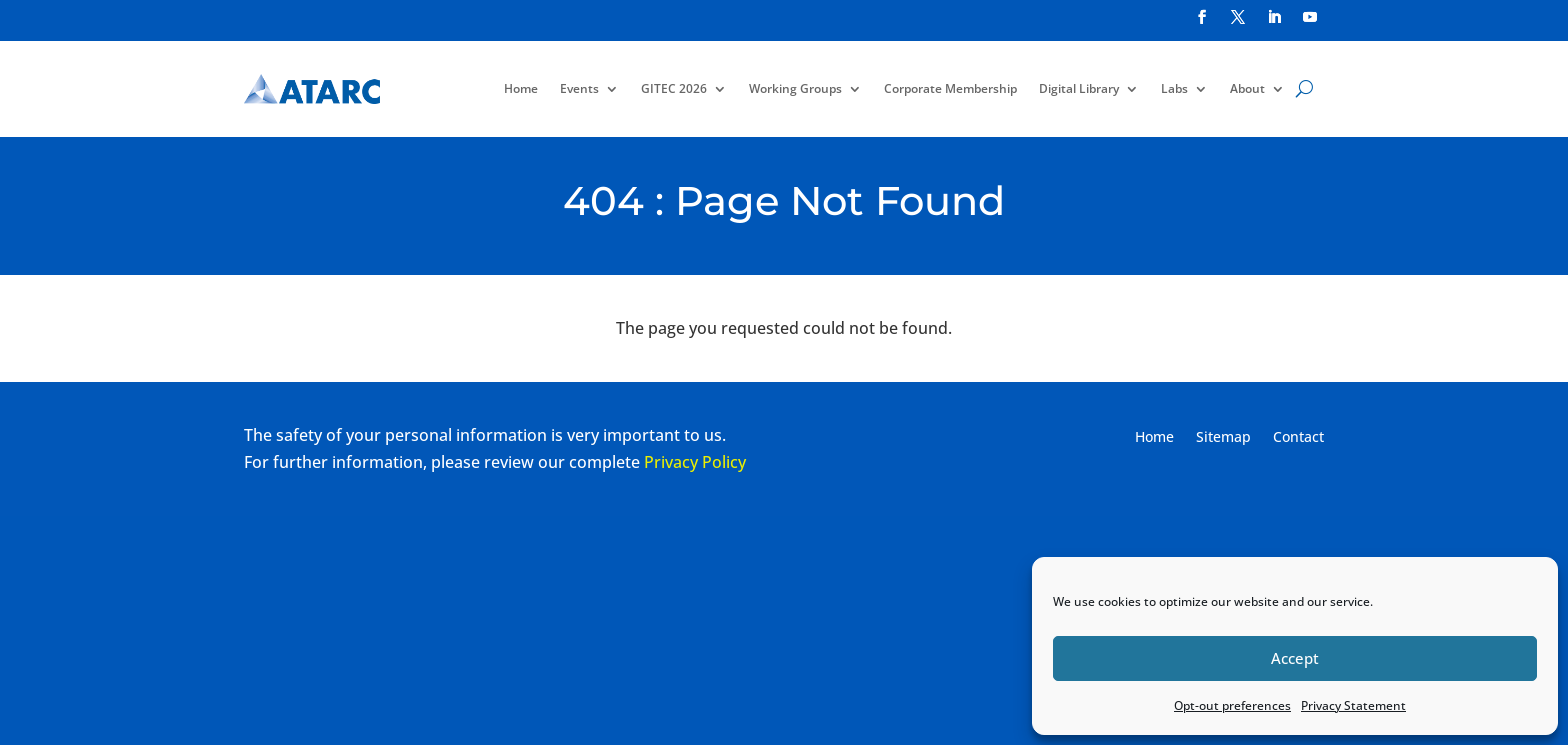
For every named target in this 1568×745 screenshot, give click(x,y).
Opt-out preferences (1232, 705)
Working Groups (795, 88)
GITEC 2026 (674, 88)
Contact (1298, 438)
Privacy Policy (695, 462)
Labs (1174, 88)
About (1247, 88)
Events (579, 88)
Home (521, 88)
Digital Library (1079, 88)
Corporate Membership (950, 88)
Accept (1295, 658)
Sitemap (1223, 438)
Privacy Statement (1353, 705)
